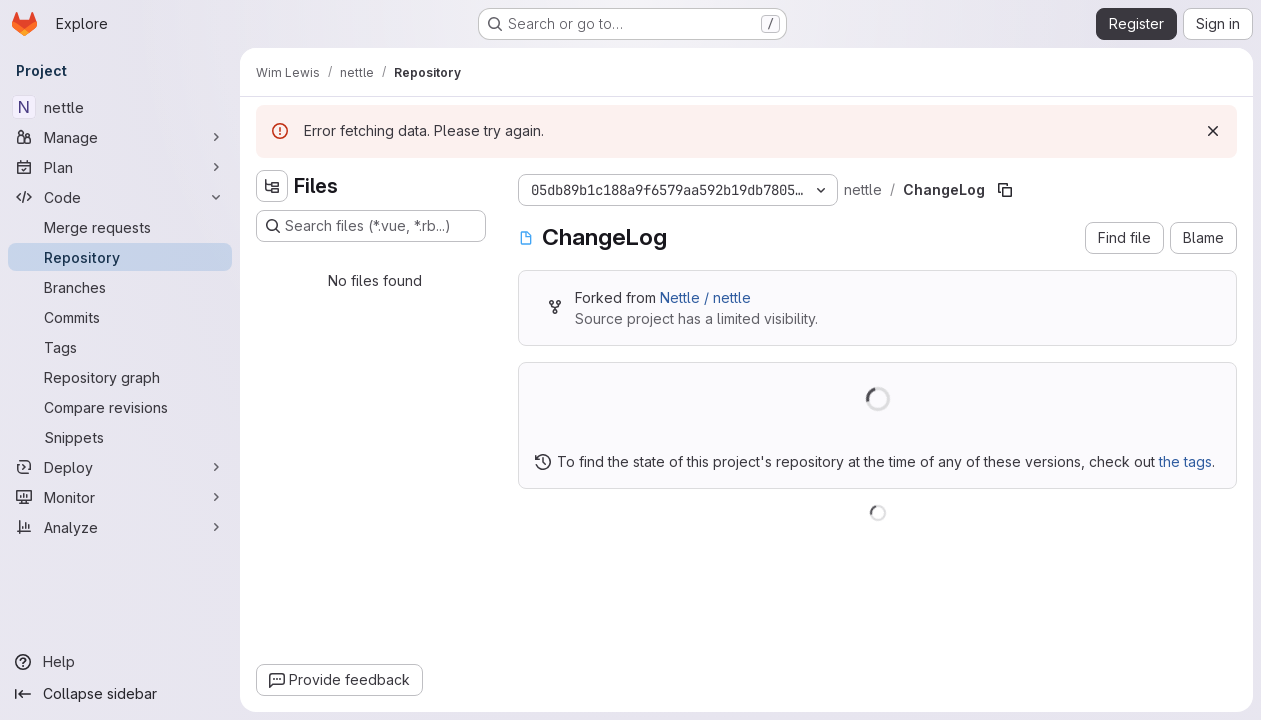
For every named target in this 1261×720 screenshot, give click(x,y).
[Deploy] (120, 467)
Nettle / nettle (705, 297)
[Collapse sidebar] (120, 694)
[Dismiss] (1213, 131)
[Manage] (120, 137)
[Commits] (120, 317)
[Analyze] (120, 527)
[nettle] (120, 107)
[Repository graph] (120, 377)
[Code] (120, 197)
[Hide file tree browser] (272, 186)
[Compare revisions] (120, 407)
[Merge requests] (120, 227)
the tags (1185, 461)
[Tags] (120, 347)
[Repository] (120, 257)
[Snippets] (120, 437)
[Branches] (120, 287)
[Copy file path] (1005, 190)
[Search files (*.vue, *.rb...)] (371, 226)
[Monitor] (120, 497)
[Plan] (120, 167)
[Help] (120, 662)
